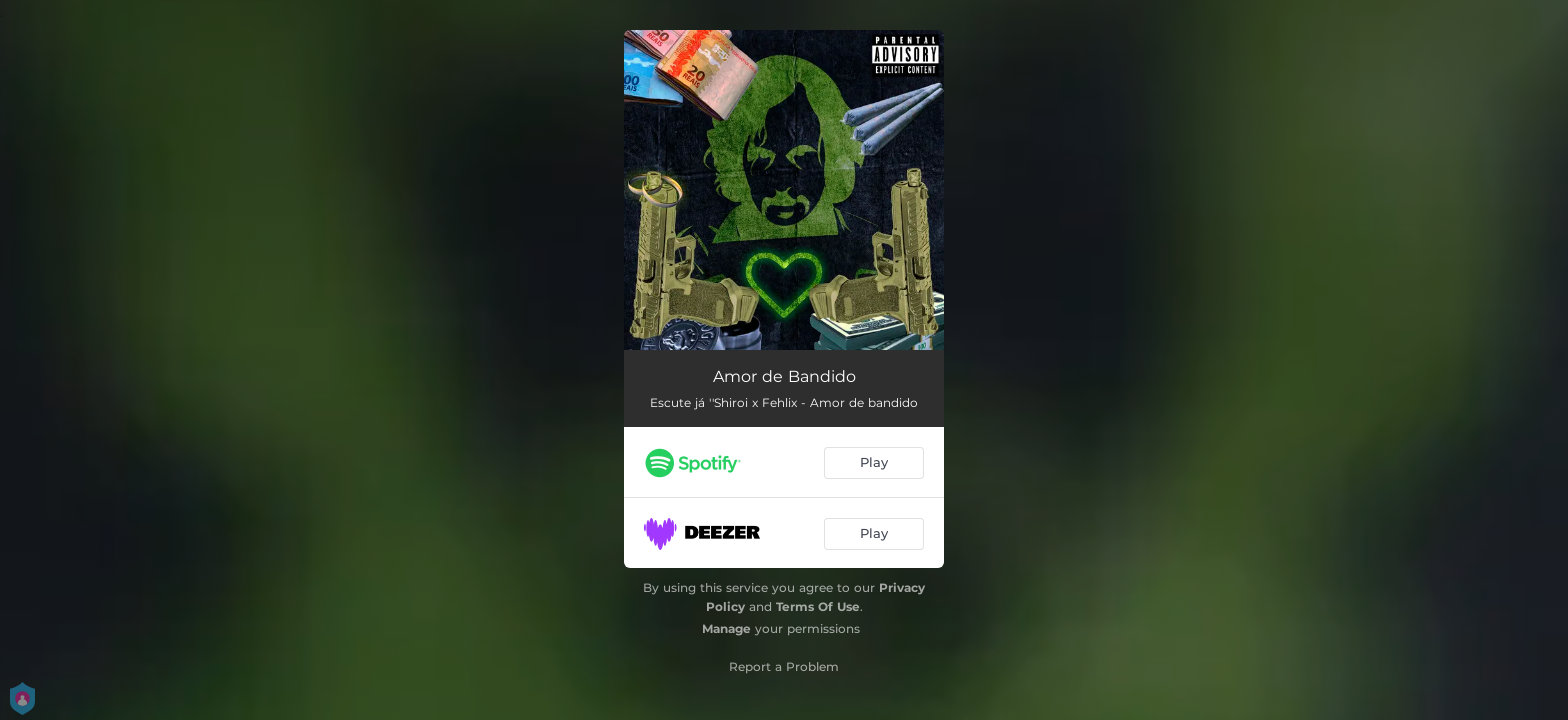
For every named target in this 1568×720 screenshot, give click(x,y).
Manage (726, 628)
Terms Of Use (818, 606)
